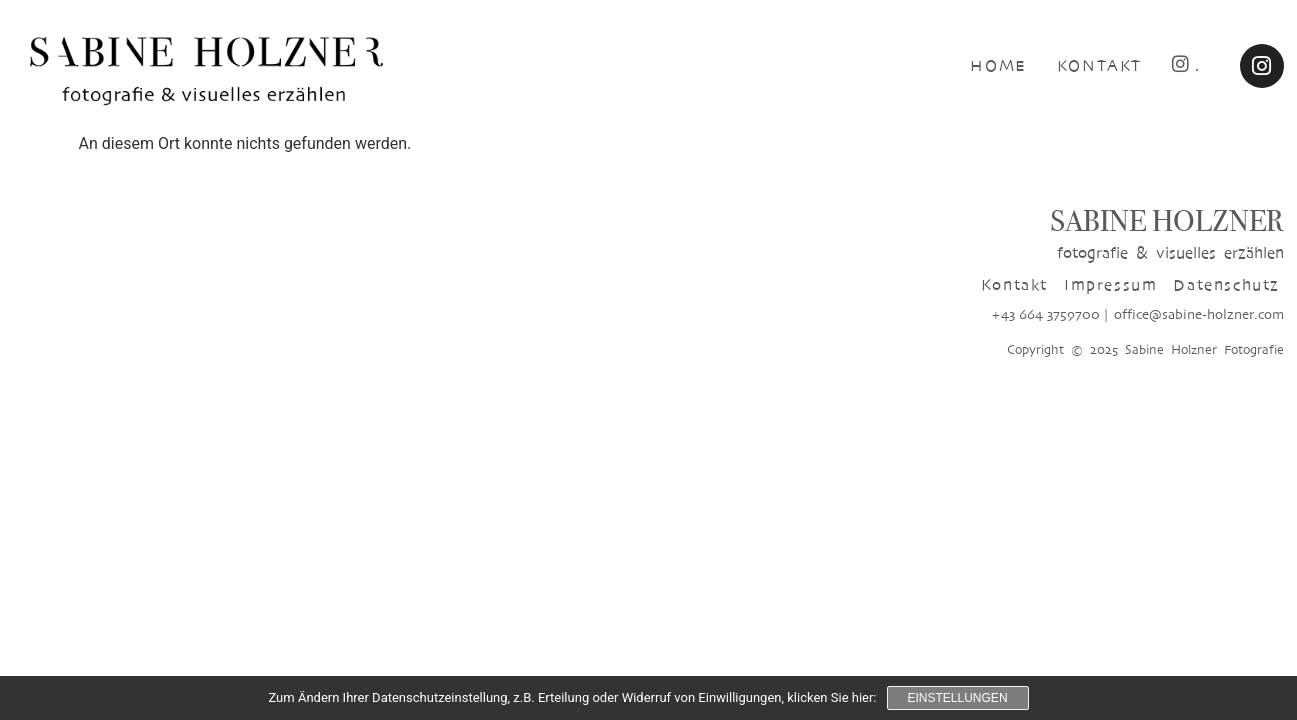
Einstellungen (958, 698)
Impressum (1110, 284)
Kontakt (1014, 284)
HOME (998, 65)
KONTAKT (1099, 65)
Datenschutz (1226, 284)
